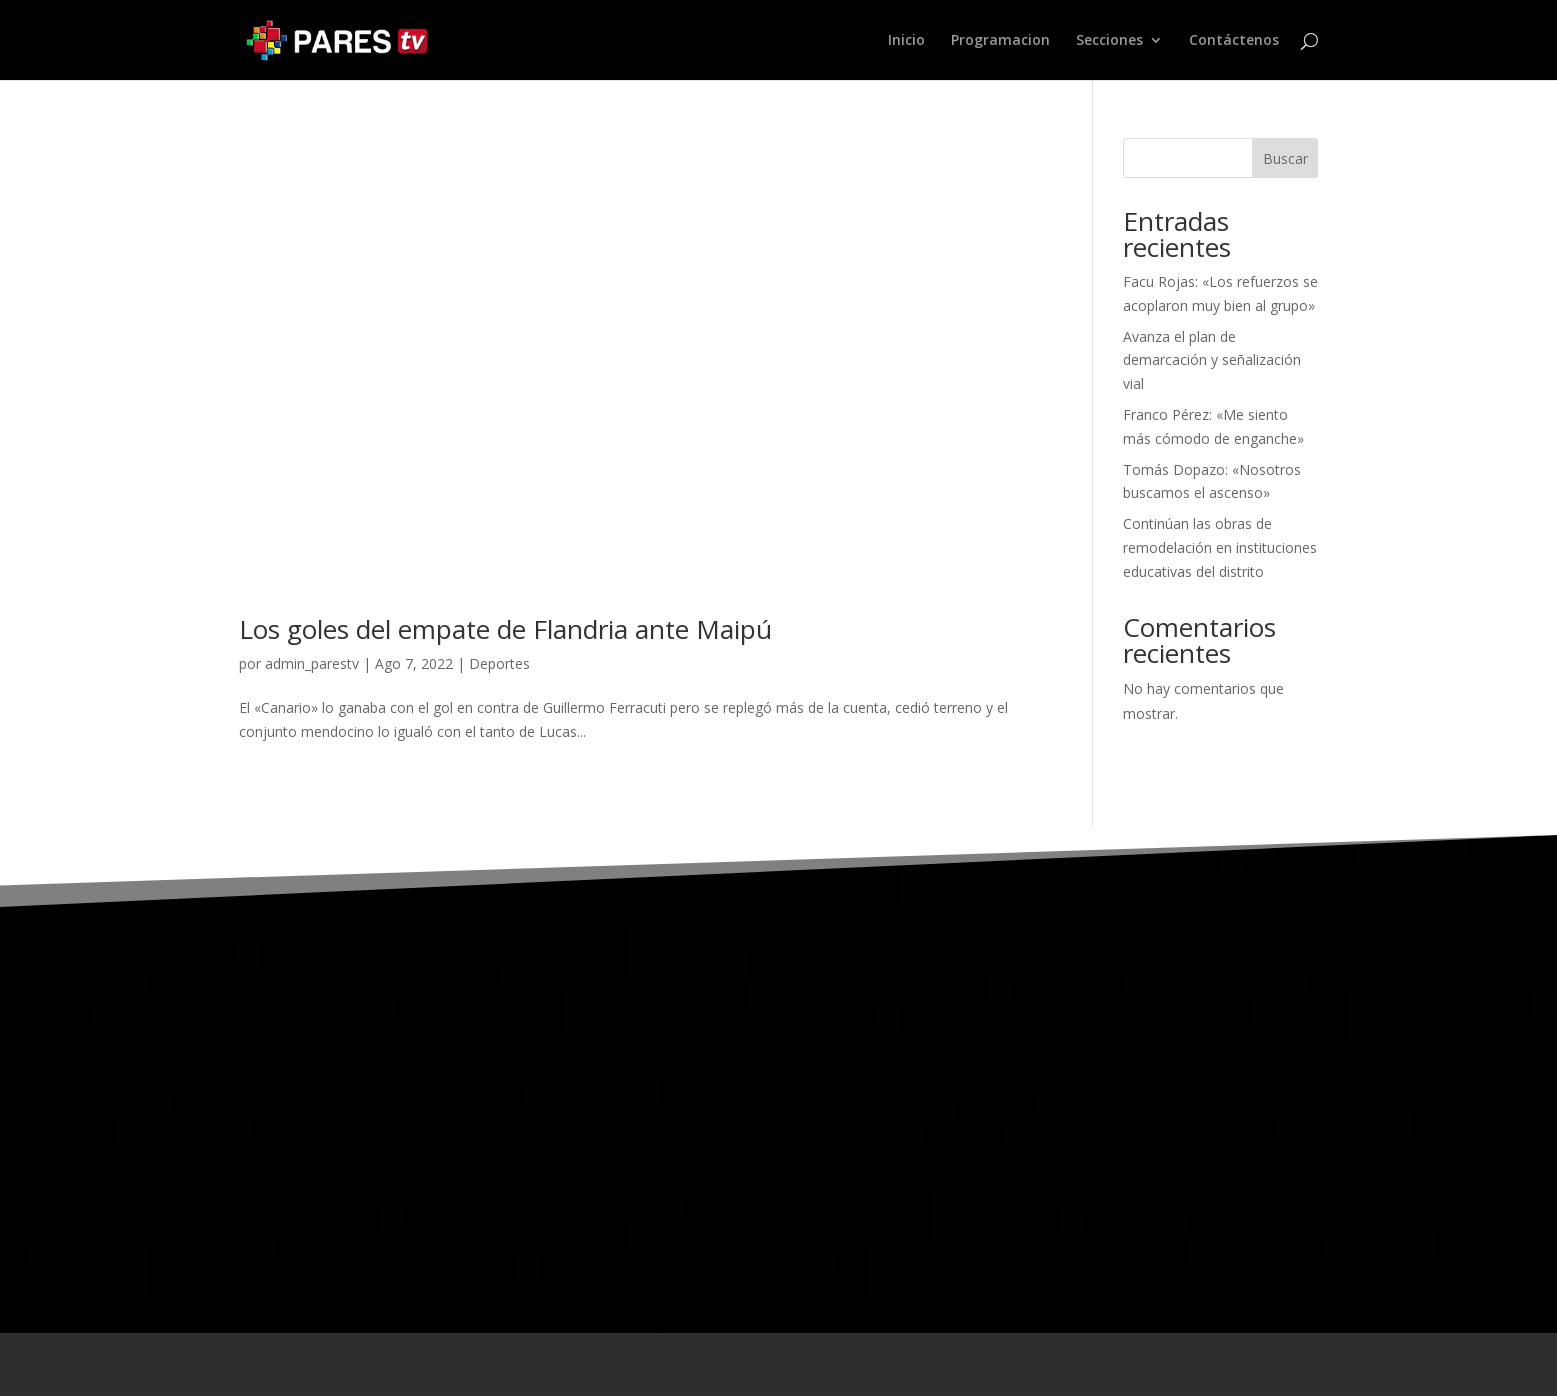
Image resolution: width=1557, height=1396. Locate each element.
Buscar (1285, 158)
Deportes (499, 663)
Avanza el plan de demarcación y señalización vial (1212, 360)
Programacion (1000, 41)
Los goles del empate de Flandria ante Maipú (505, 629)
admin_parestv (312, 663)
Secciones (1109, 41)
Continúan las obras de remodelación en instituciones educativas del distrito (1220, 547)
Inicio (906, 41)
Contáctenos (1234, 41)
